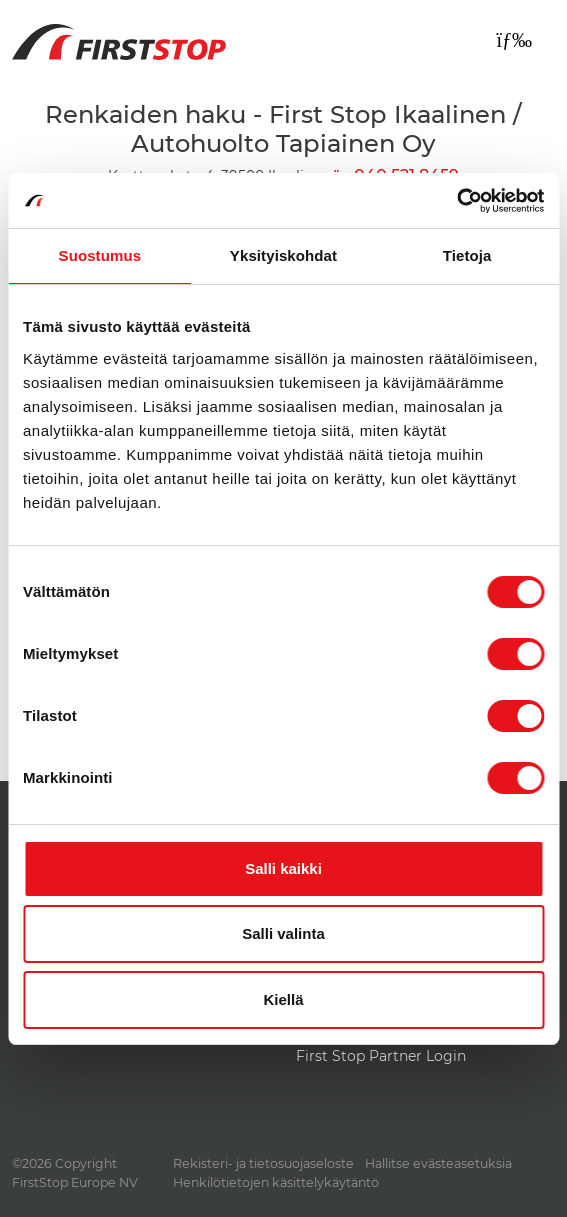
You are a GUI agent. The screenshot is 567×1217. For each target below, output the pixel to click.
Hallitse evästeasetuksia (438, 1163)
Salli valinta (283, 933)
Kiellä (283, 999)
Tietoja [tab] (467, 255)
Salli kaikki (283, 868)
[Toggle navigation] (514, 40)
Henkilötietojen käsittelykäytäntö (276, 1182)
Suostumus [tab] (100, 255)
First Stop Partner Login (381, 1056)
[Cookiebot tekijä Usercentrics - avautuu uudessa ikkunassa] (456, 201)
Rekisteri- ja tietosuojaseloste (263, 1163)
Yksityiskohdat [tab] (283, 255)
